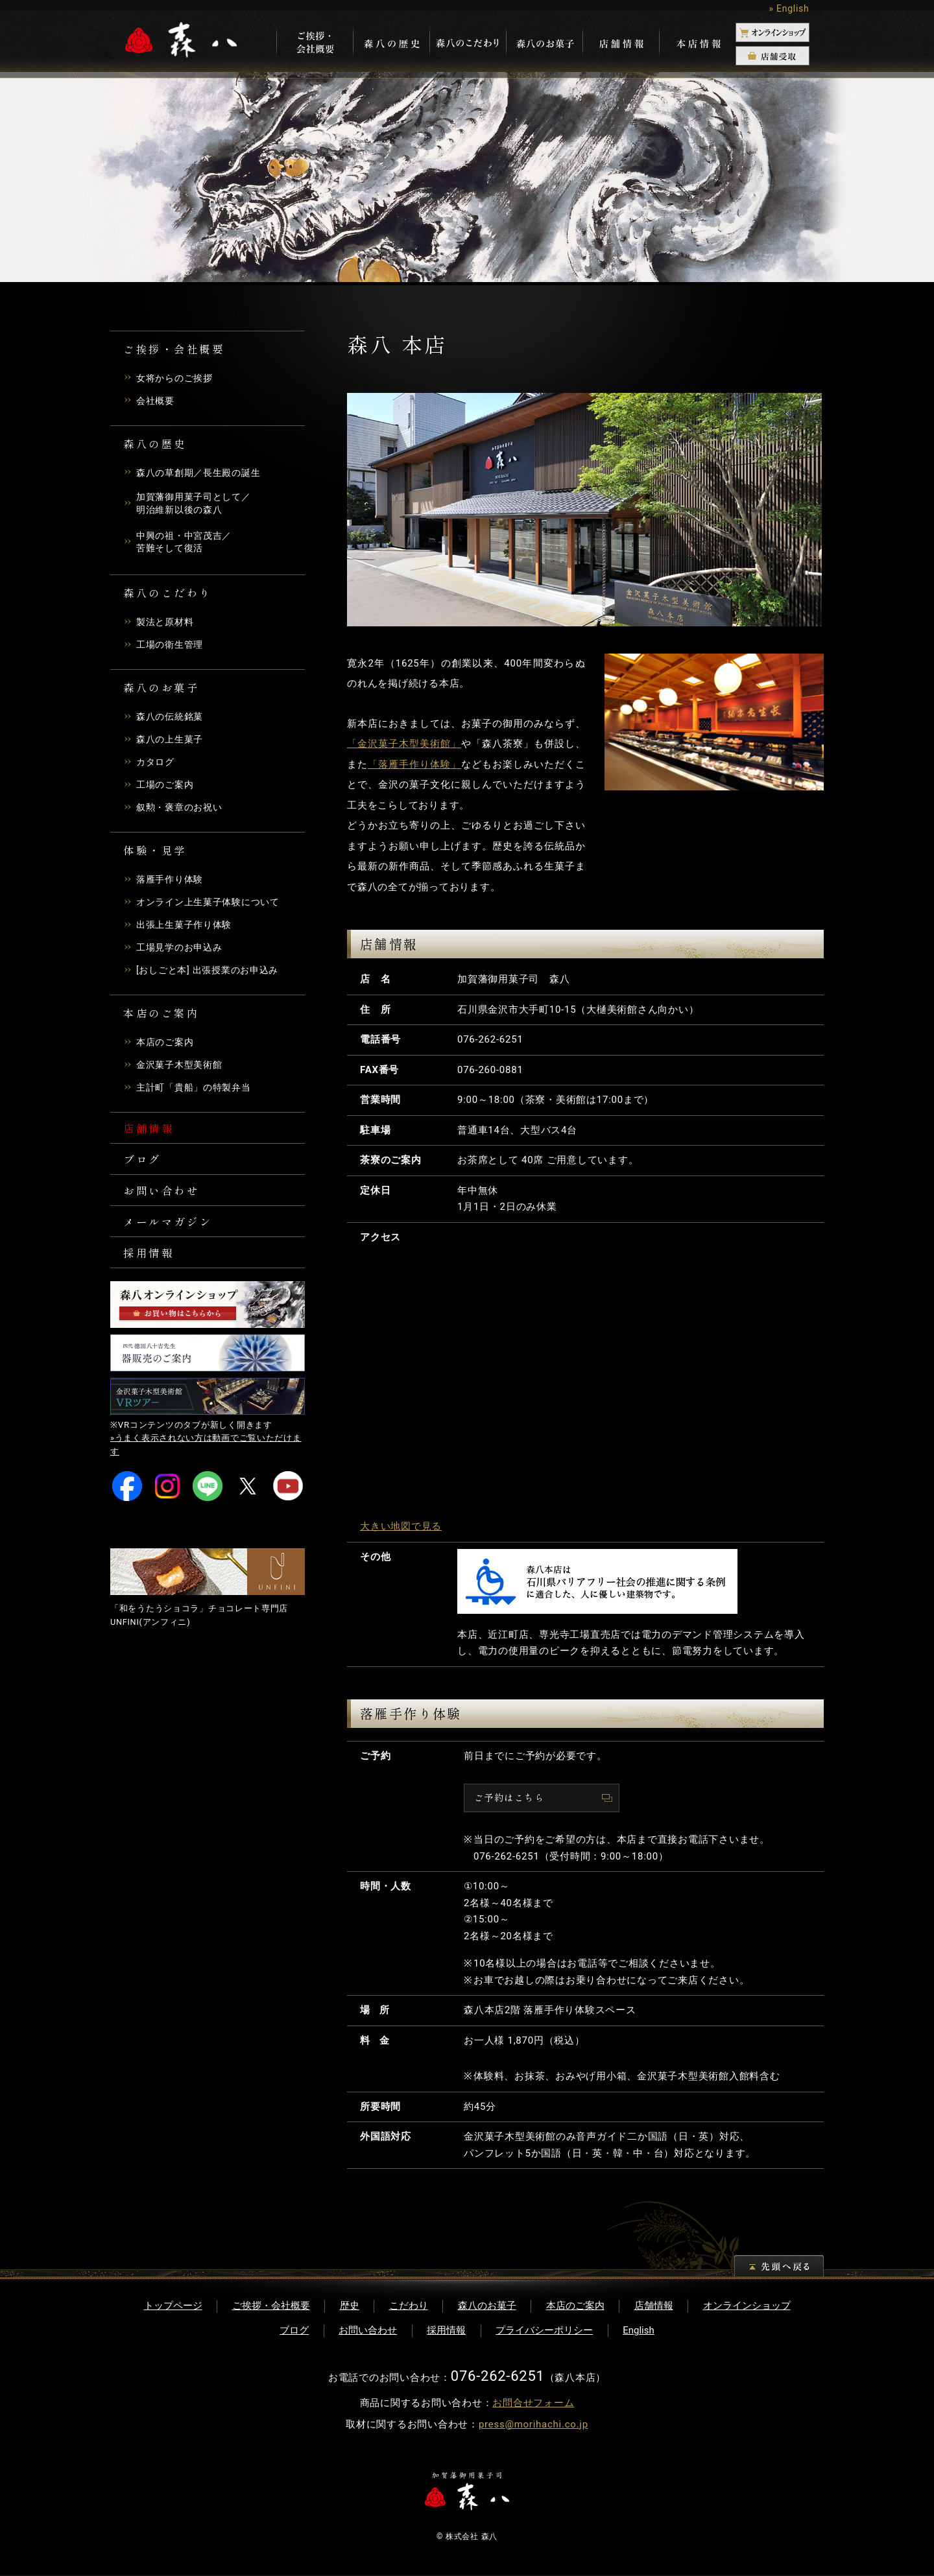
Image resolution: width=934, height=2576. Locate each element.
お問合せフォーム (533, 2404)
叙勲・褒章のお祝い (182, 810)
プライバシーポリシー (544, 2331)
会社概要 (156, 401)
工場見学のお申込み (182, 950)
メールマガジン (173, 1233)
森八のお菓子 (487, 2307)
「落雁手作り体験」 (414, 764)
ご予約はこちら (511, 1798)
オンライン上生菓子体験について (212, 905)
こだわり (408, 2307)
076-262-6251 (490, 1039)
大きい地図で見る (401, 1526)
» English (789, 8)
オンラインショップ (747, 2307)
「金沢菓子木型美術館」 (404, 744)
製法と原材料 (167, 625)
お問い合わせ (166, 1199)
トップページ (173, 2307)
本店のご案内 (167, 1045)
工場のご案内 (167, 788)
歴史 (349, 2307)
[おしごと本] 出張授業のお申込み (212, 973)
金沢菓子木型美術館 (182, 1068)
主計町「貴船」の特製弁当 (197, 1090)
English (638, 2331)
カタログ (156, 765)
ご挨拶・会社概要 (271, 2307)
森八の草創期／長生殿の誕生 (202, 473)
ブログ (144, 1165)
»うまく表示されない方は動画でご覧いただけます (206, 1461)
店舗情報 (151, 1132)
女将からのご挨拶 (177, 378)
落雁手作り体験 (172, 882)
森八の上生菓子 (172, 742)
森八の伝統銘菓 (172, 720)
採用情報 (151, 1266)
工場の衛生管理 (172, 648)
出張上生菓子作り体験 (187, 928)
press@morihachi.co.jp (533, 2425)
